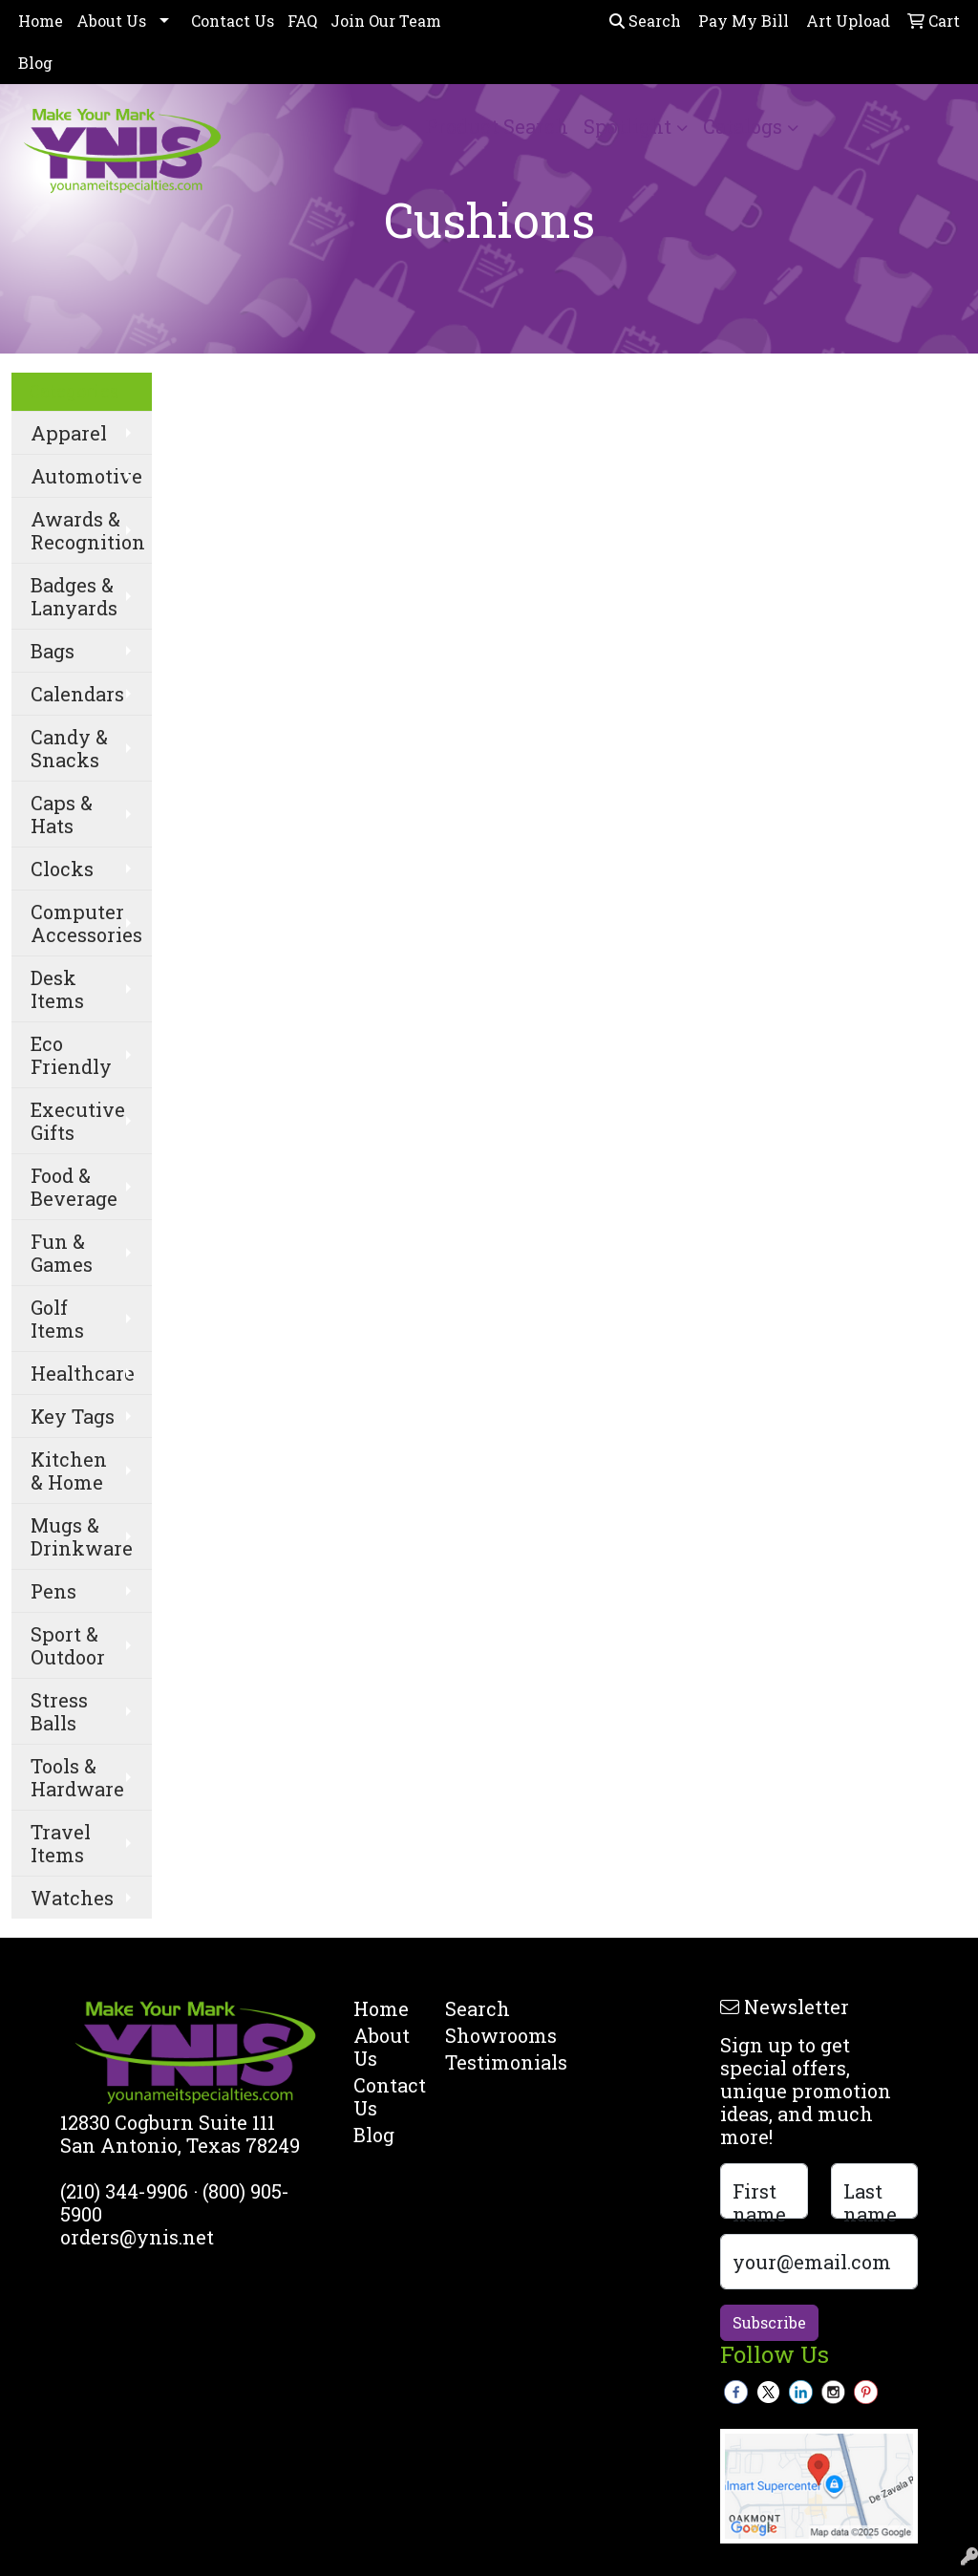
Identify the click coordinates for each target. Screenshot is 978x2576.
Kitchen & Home (69, 1470)
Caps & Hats (62, 814)
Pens (53, 1590)
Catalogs (742, 126)
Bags (52, 650)
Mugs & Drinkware (82, 1536)
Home (40, 21)
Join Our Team (385, 21)
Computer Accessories (86, 923)
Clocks (62, 868)
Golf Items (57, 1318)
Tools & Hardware (77, 1777)
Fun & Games (62, 1253)
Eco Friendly (71, 1055)
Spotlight (627, 126)
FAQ (302, 21)
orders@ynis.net (137, 2236)
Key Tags (73, 1416)
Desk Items (57, 989)
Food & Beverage (74, 1187)
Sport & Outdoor (68, 1645)
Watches (72, 1897)
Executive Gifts (78, 1121)
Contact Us (232, 21)
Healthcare (83, 1373)
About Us (111, 21)
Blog (35, 63)
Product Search (496, 126)
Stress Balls (59, 1711)
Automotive (86, 475)
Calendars (77, 693)
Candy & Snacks (69, 748)
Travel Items (61, 1843)
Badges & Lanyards (74, 596)
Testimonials (479, 2062)
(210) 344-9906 (124, 2191)
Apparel (69, 432)
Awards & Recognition (88, 530)
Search (645, 21)
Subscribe (769, 2322)
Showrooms (479, 2035)
